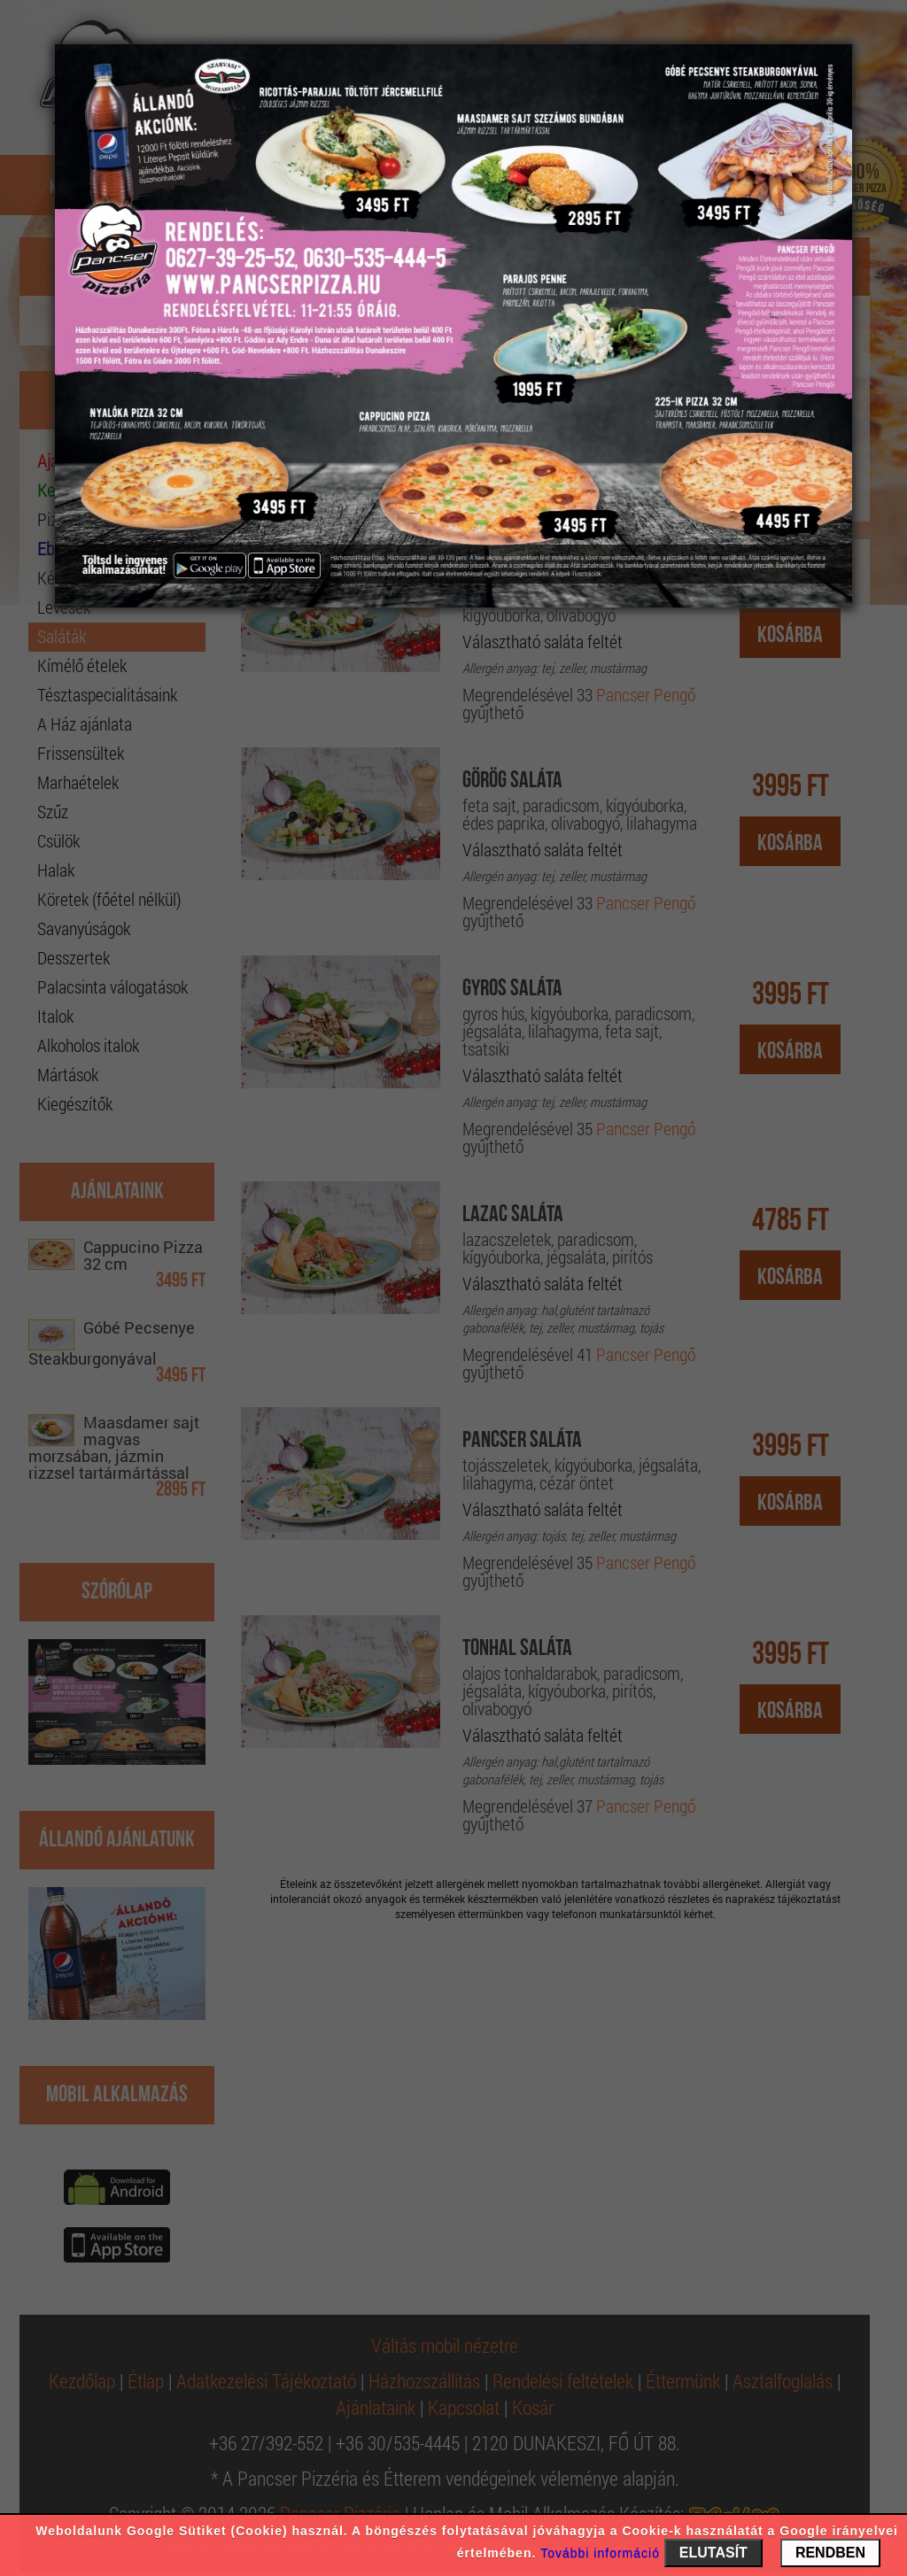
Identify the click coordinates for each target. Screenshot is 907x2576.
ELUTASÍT (713, 2552)
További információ (600, 2553)
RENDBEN (830, 2552)
